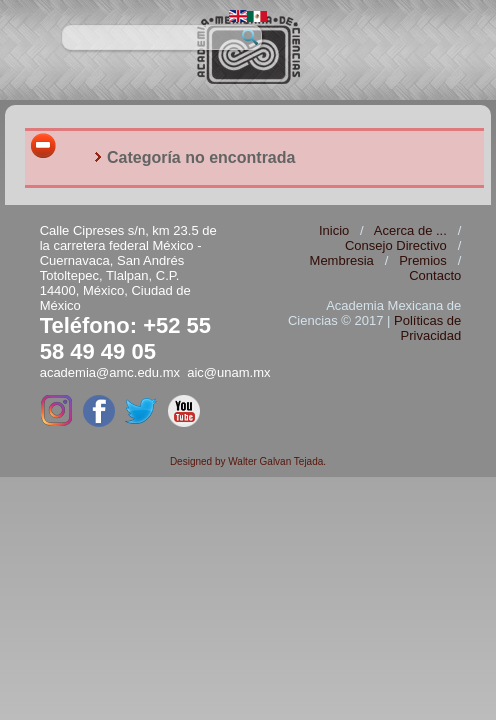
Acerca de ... (410, 230)
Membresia (342, 260)
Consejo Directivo (396, 245)
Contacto (435, 275)
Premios (423, 260)
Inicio (334, 230)
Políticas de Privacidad (427, 328)
